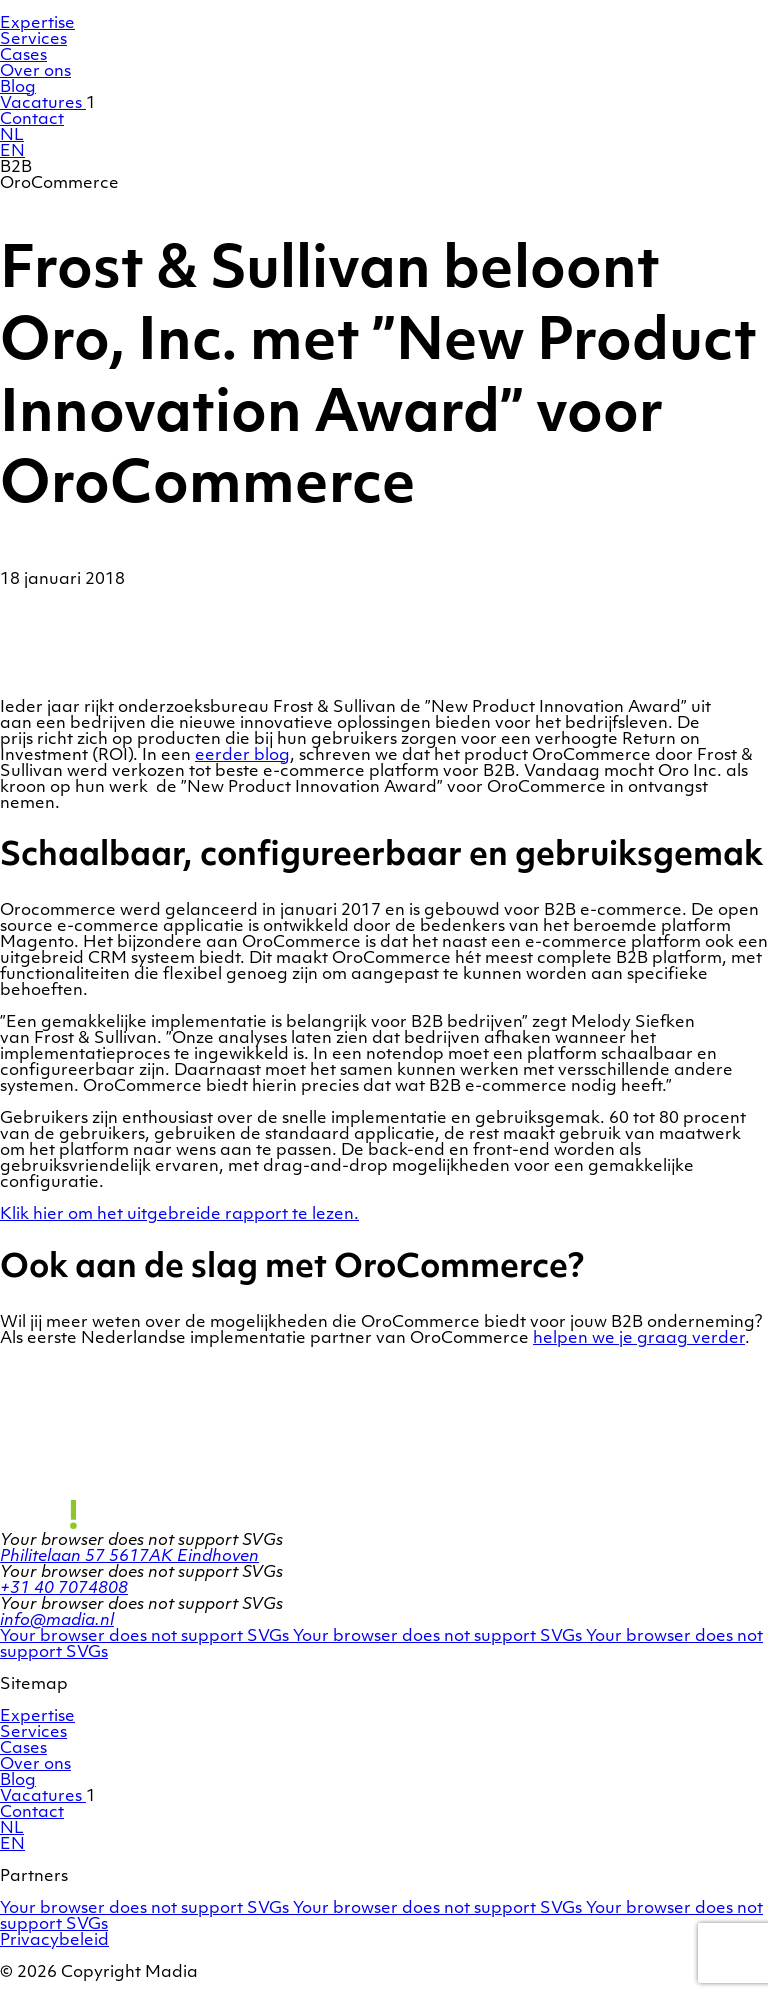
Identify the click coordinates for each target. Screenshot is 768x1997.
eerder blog (242, 756)
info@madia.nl (57, 1621)
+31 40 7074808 (64, 1589)
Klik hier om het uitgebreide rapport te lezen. (179, 1215)
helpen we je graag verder (639, 1339)
